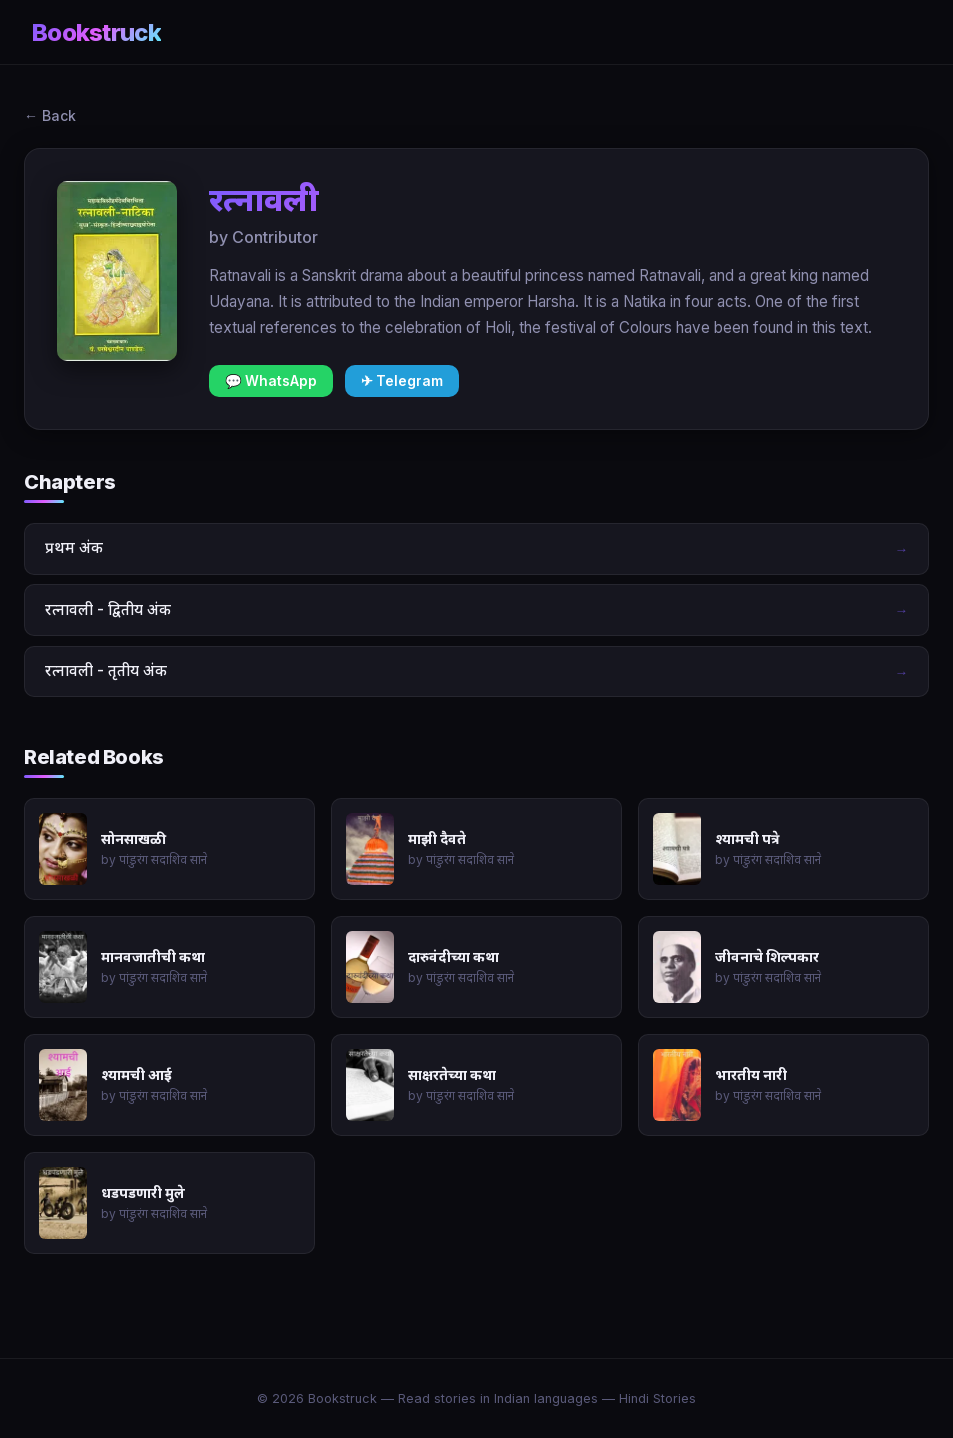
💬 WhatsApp (271, 381)
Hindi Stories (657, 1398)
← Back (50, 115)
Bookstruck (96, 32)
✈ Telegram (402, 381)
